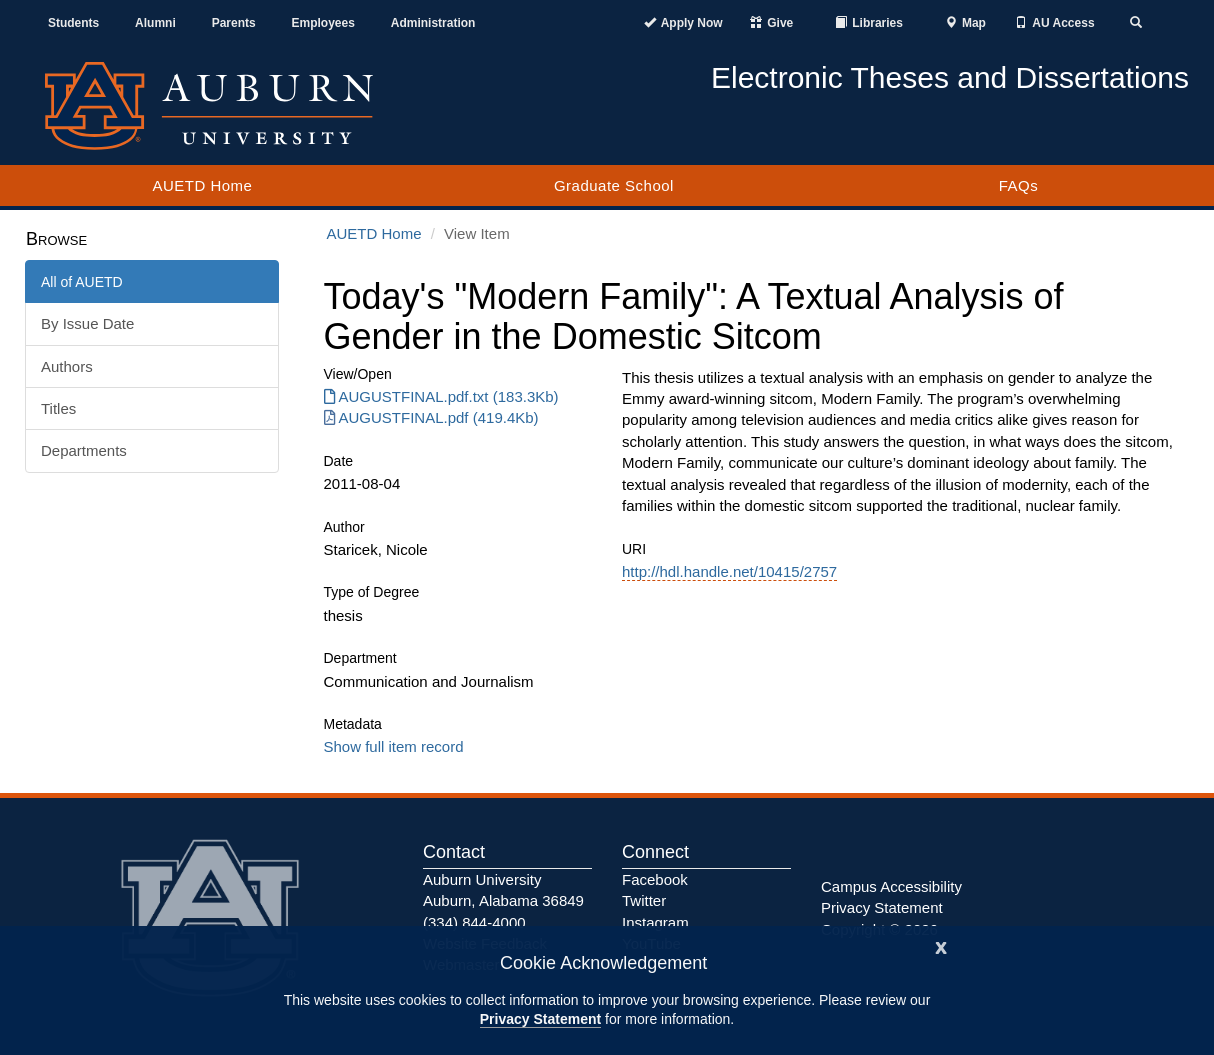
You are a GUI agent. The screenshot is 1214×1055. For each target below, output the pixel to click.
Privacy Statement (540, 1019)
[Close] (941, 945)
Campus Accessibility (891, 886)
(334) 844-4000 (474, 922)
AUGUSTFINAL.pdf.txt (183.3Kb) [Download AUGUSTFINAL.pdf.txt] (441, 396)
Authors (67, 366)
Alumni (155, 23)
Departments (84, 450)
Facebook (655, 879)
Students (73, 23)
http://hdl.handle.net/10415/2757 (729, 571)
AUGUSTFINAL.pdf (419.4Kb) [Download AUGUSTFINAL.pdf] (431, 417)
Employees (323, 23)
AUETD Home (202, 185)
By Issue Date (87, 323)
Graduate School (614, 185)
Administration (433, 23)
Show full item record (394, 746)
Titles (58, 408)
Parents (234, 23)
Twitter (644, 900)
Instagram (655, 922)
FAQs (1019, 185)
